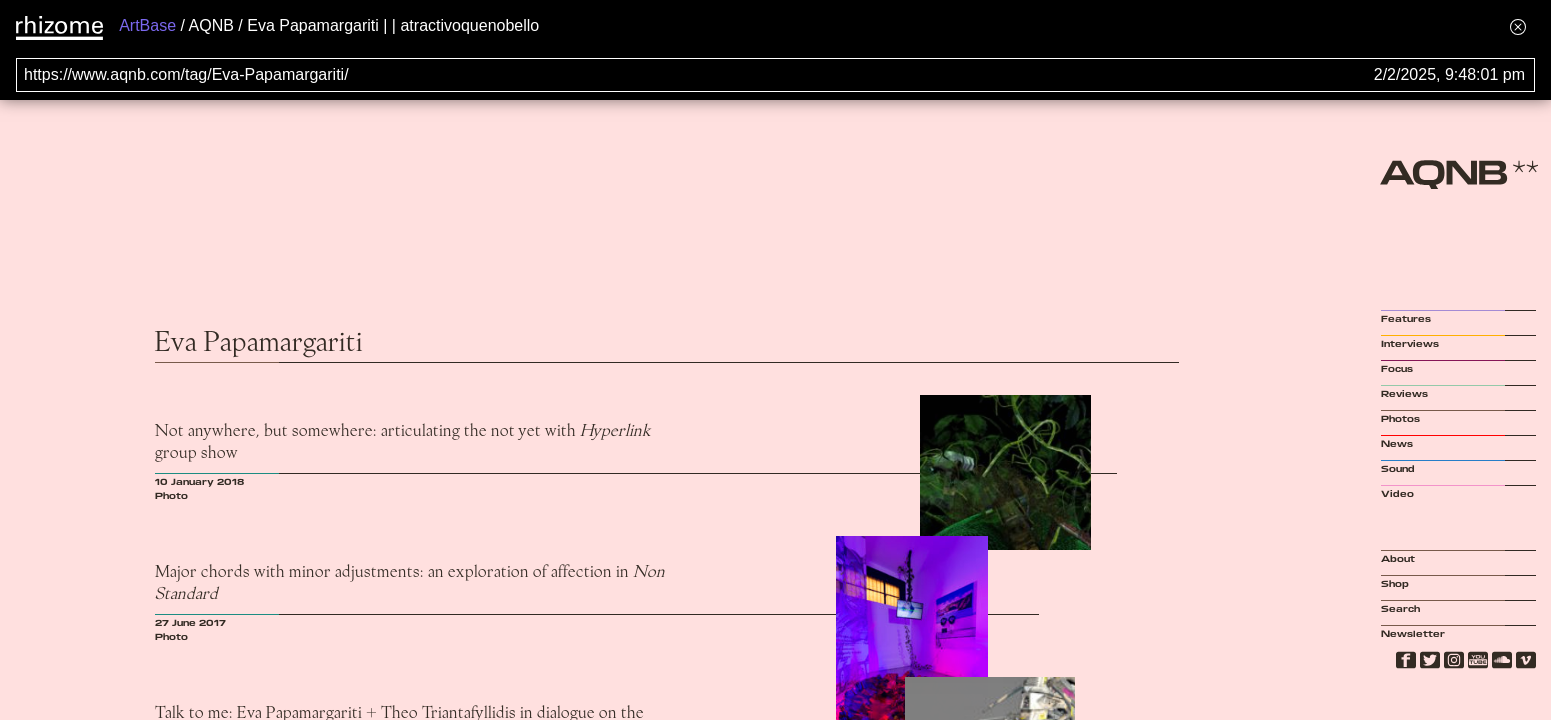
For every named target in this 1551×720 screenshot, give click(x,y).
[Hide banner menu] (1518, 26)
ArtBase (147, 25)
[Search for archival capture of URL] (775, 75)
